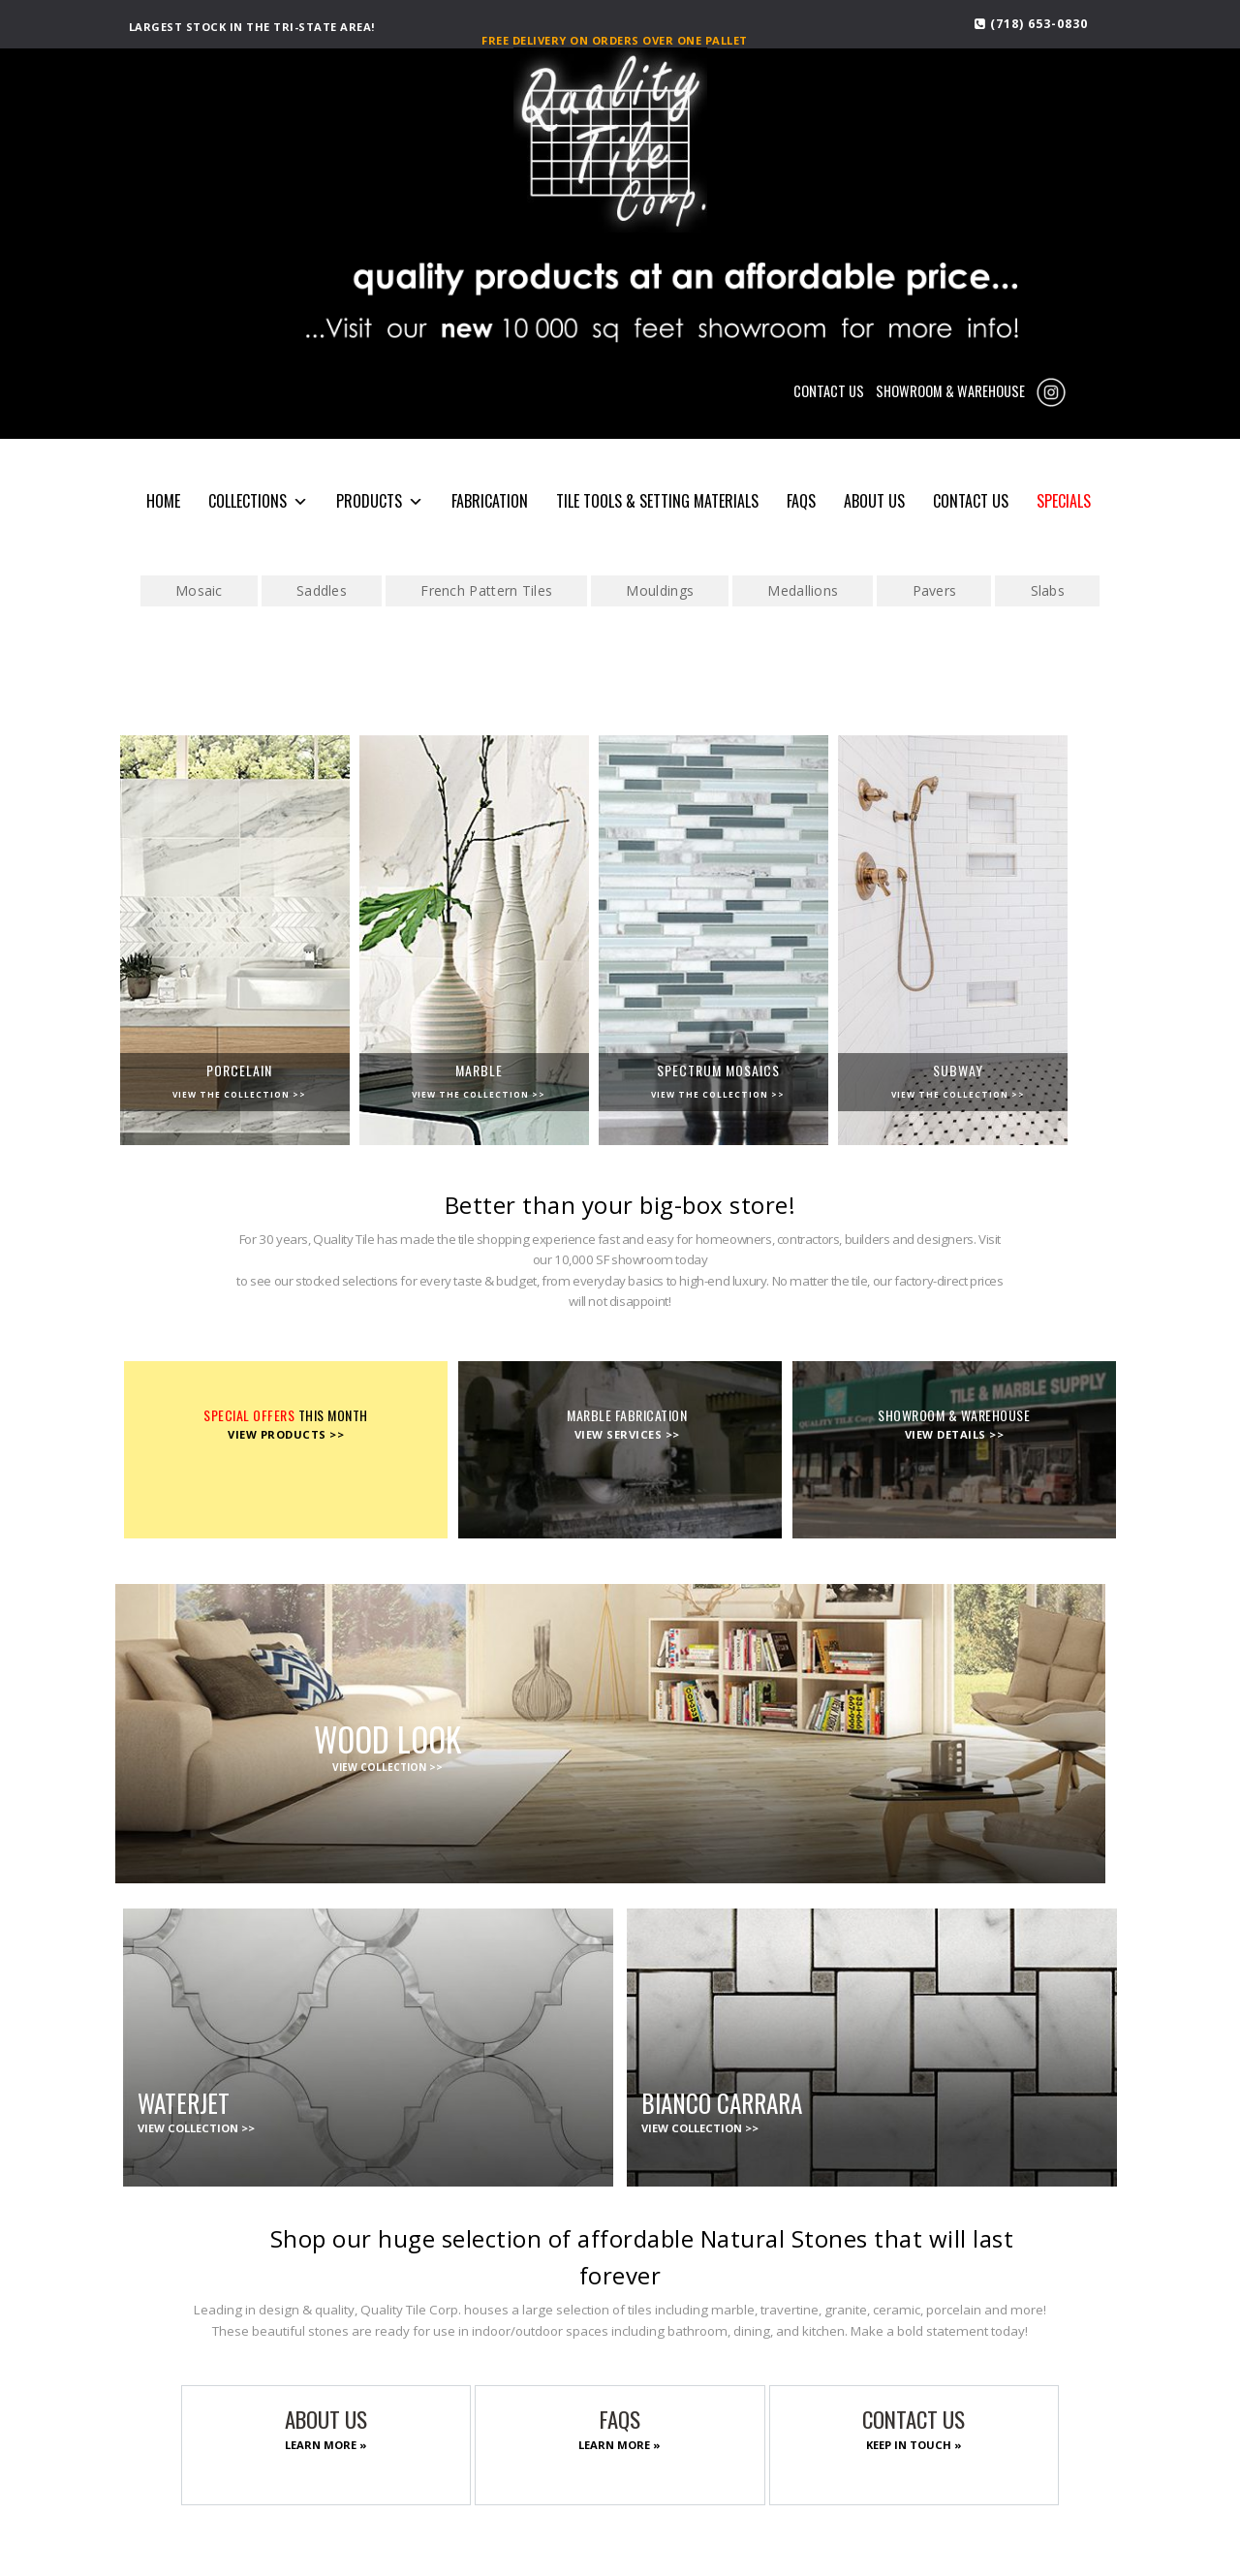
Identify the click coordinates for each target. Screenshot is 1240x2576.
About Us (874, 500)
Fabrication (489, 500)
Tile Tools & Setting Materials (657, 500)
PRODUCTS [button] (379, 501)
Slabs (1048, 590)
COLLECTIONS (258, 501)
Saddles (321, 590)
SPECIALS (1064, 500)
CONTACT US (828, 391)
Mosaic (199, 590)
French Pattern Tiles (486, 590)
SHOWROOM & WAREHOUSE (950, 391)
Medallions (802, 590)
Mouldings (660, 590)
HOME (163, 500)
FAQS (801, 500)
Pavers (935, 590)
